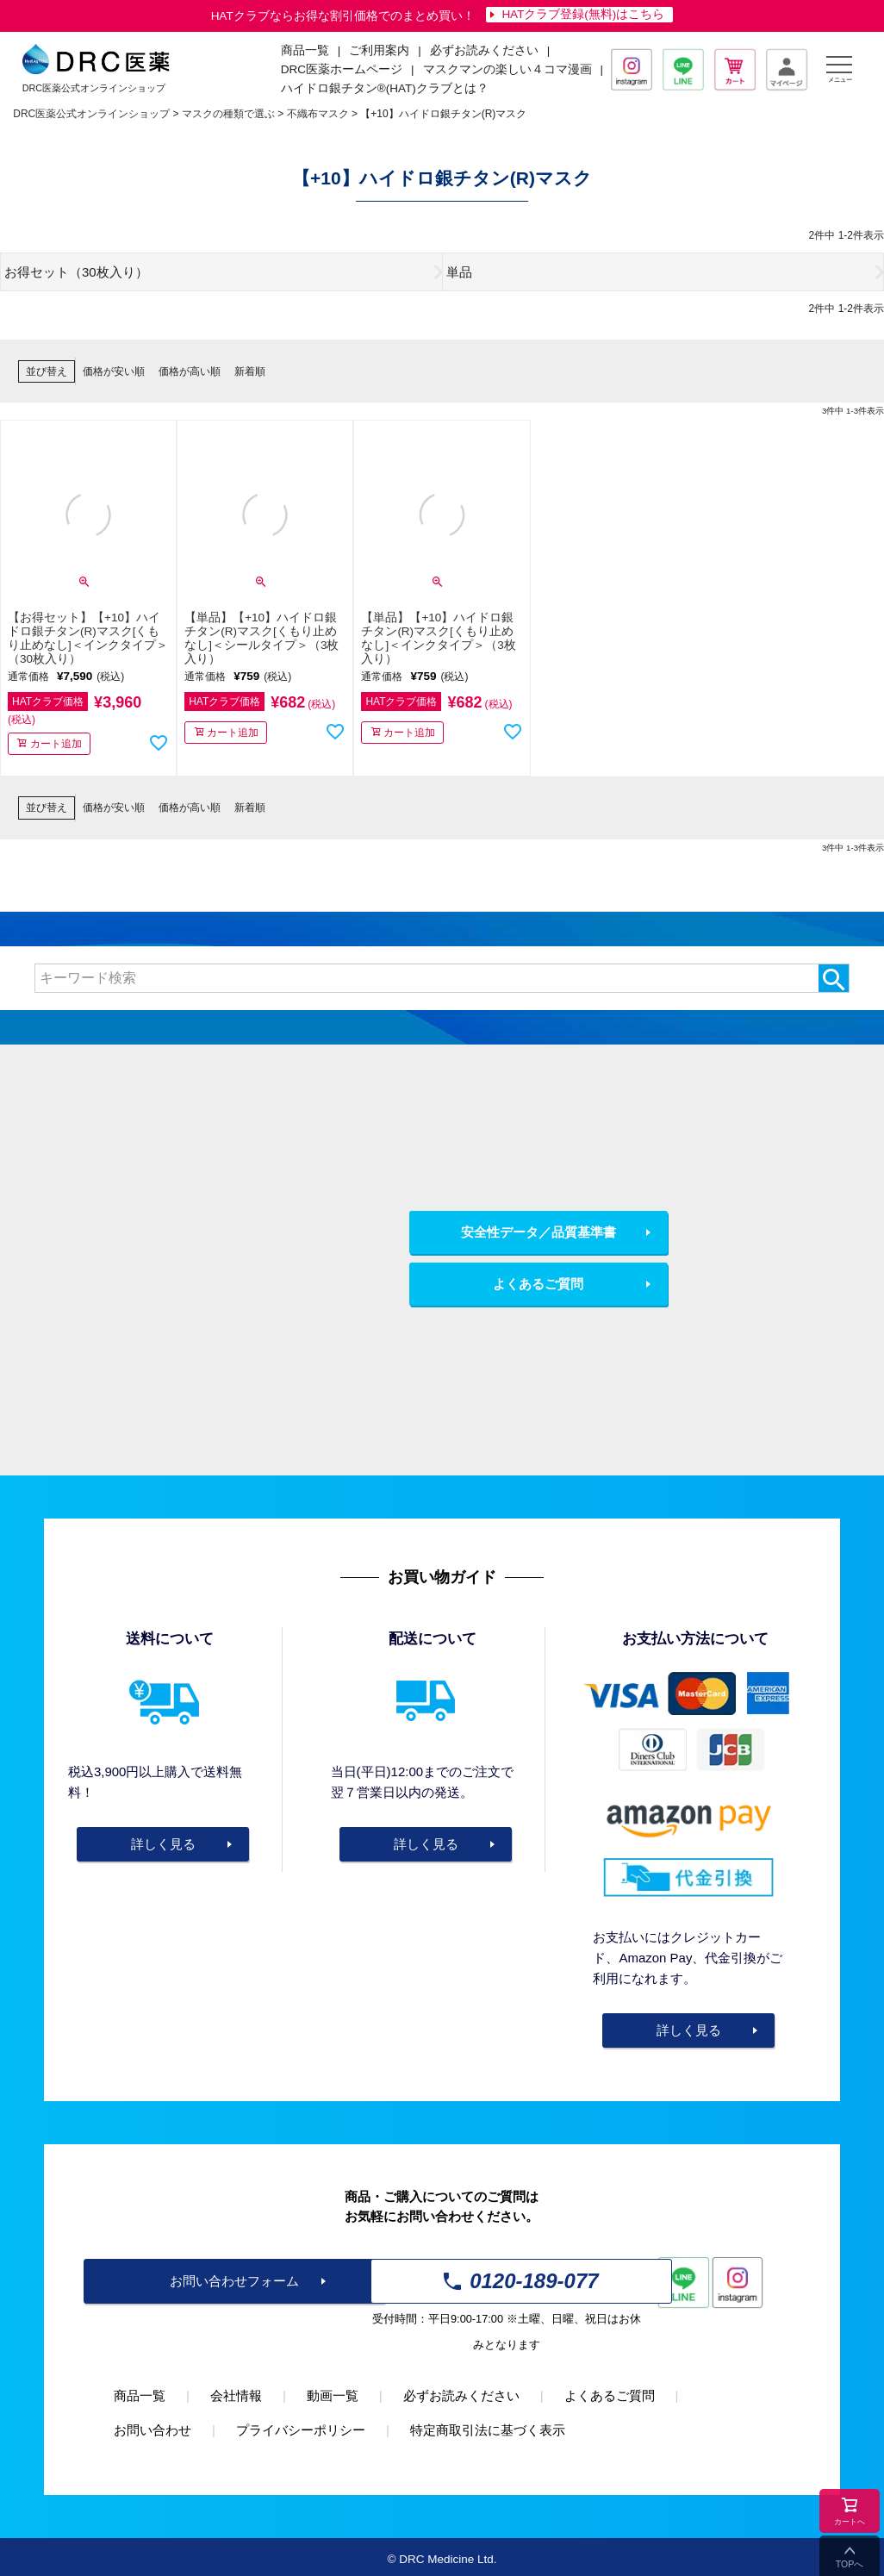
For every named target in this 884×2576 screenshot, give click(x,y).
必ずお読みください (484, 50)
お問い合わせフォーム (234, 2280)
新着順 (249, 371)
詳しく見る (163, 1844)
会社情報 (236, 2395)
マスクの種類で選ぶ (228, 114)
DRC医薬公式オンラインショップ (91, 114)
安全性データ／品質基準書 (538, 1232)
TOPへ (849, 2564)
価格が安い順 (114, 371)
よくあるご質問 (538, 1283)
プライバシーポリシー (300, 2430)
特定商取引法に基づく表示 (487, 2430)
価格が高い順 (190, 371)
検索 (834, 978)
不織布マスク (318, 114)
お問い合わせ (152, 2430)
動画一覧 (332, 2395)
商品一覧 (139, 2395)
